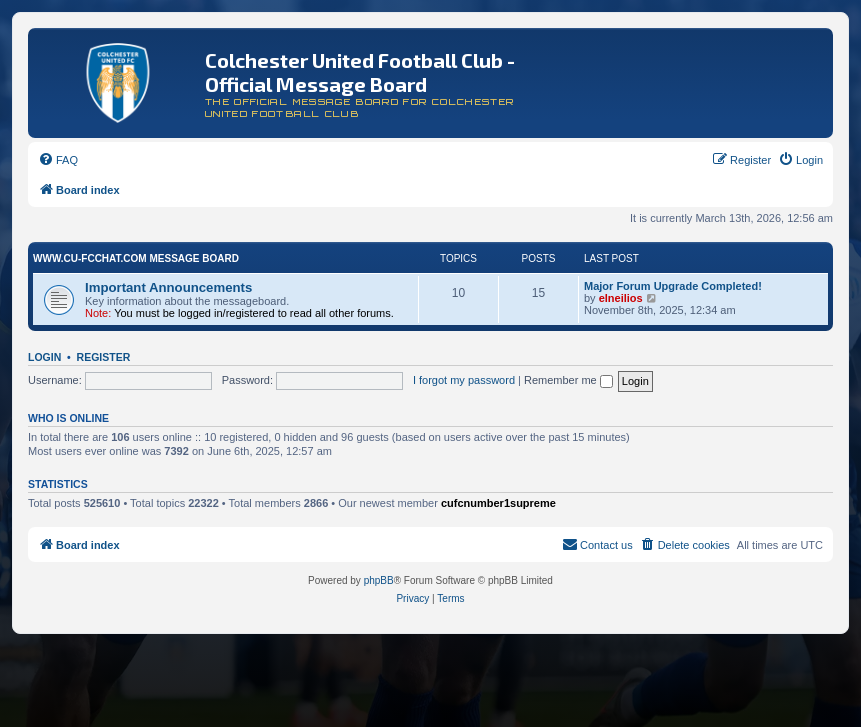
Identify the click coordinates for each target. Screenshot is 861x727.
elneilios (621, 298)
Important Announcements (168, 287)
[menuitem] (58, 160)
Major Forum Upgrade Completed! (673, 286)
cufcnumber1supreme (498, 503)
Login (44, 357)
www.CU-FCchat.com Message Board (136, 258)
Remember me (568, 380)
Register (104, 357)
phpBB (379, 580)
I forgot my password (464, 380)
